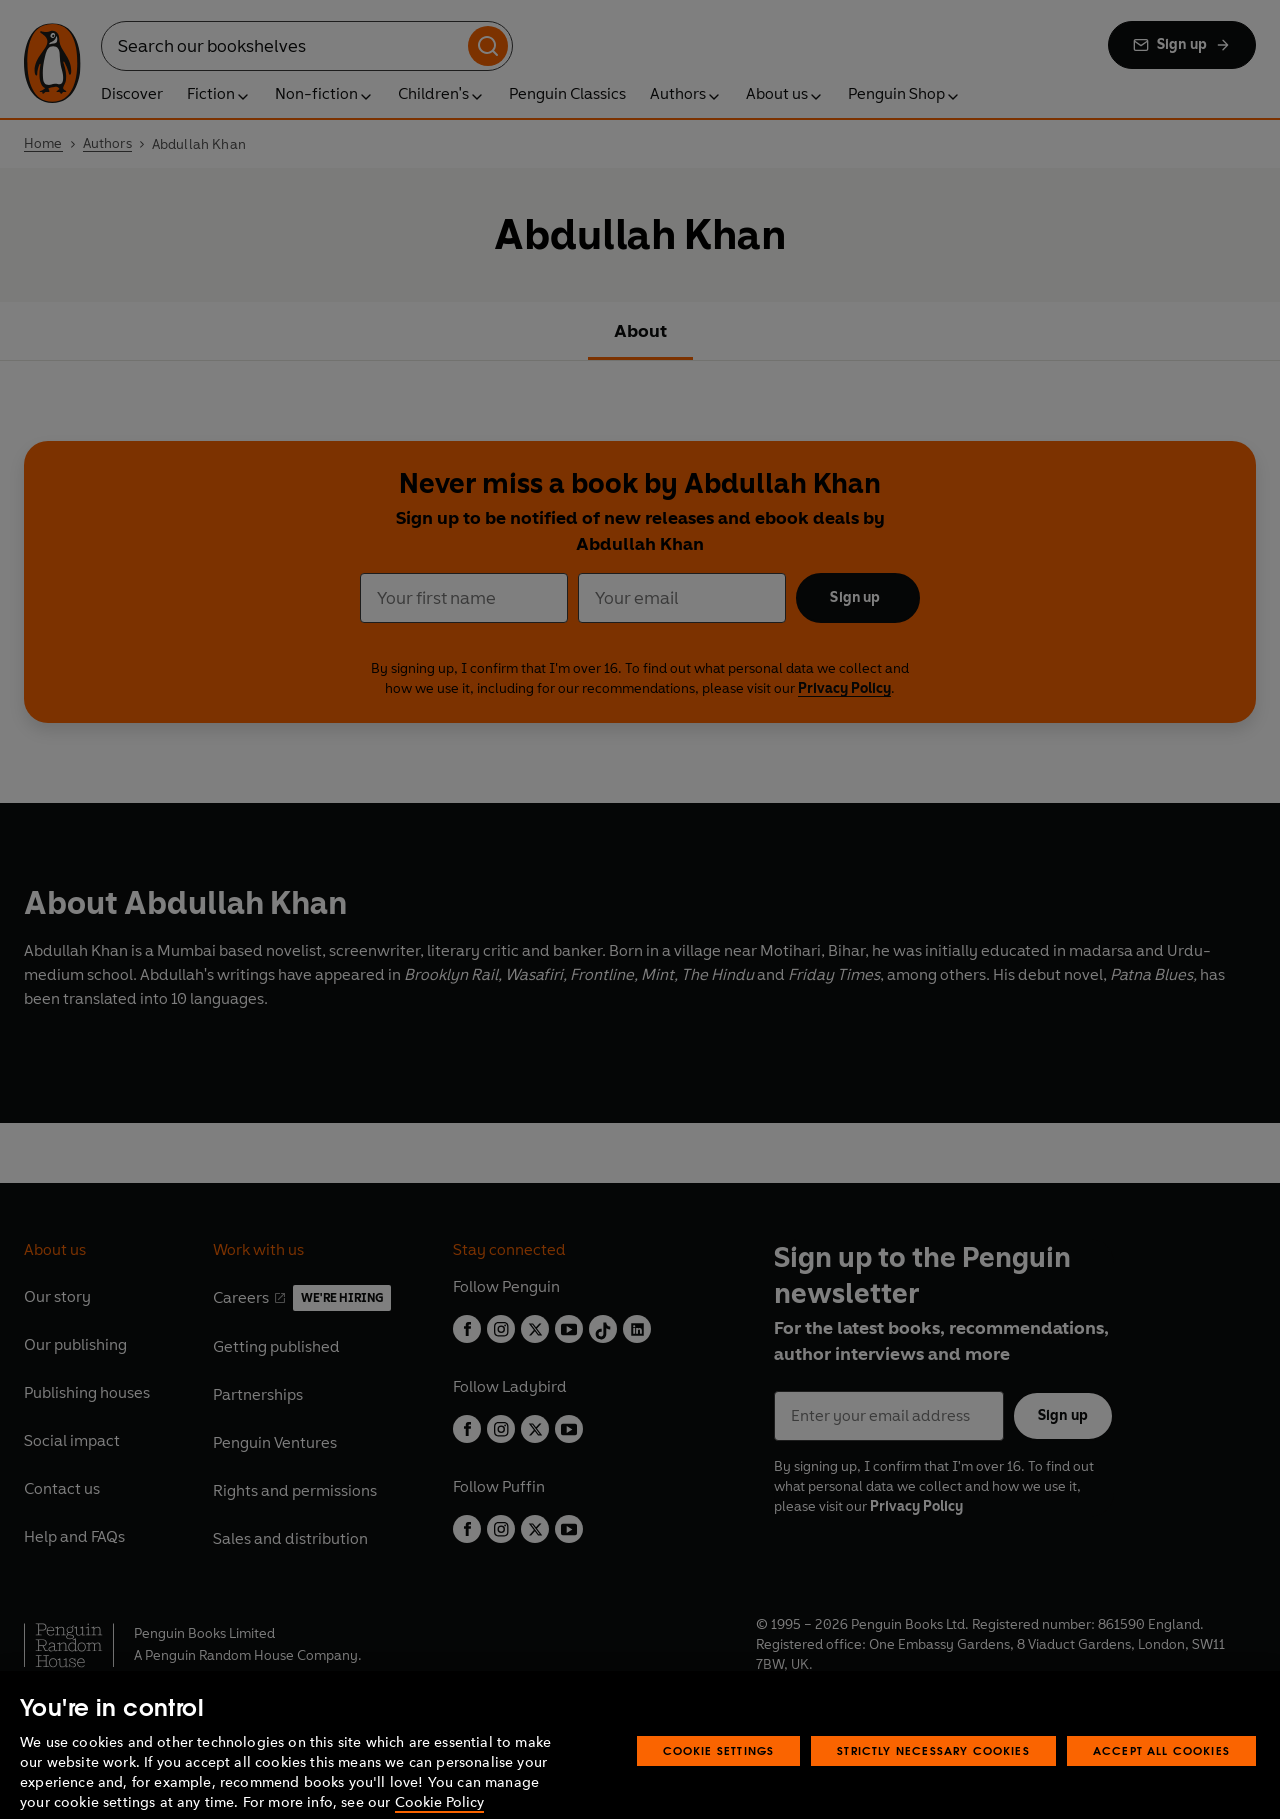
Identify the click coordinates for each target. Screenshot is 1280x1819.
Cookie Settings (719, 1771)
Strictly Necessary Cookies (933, 1771)
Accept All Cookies (1161, 1771)
